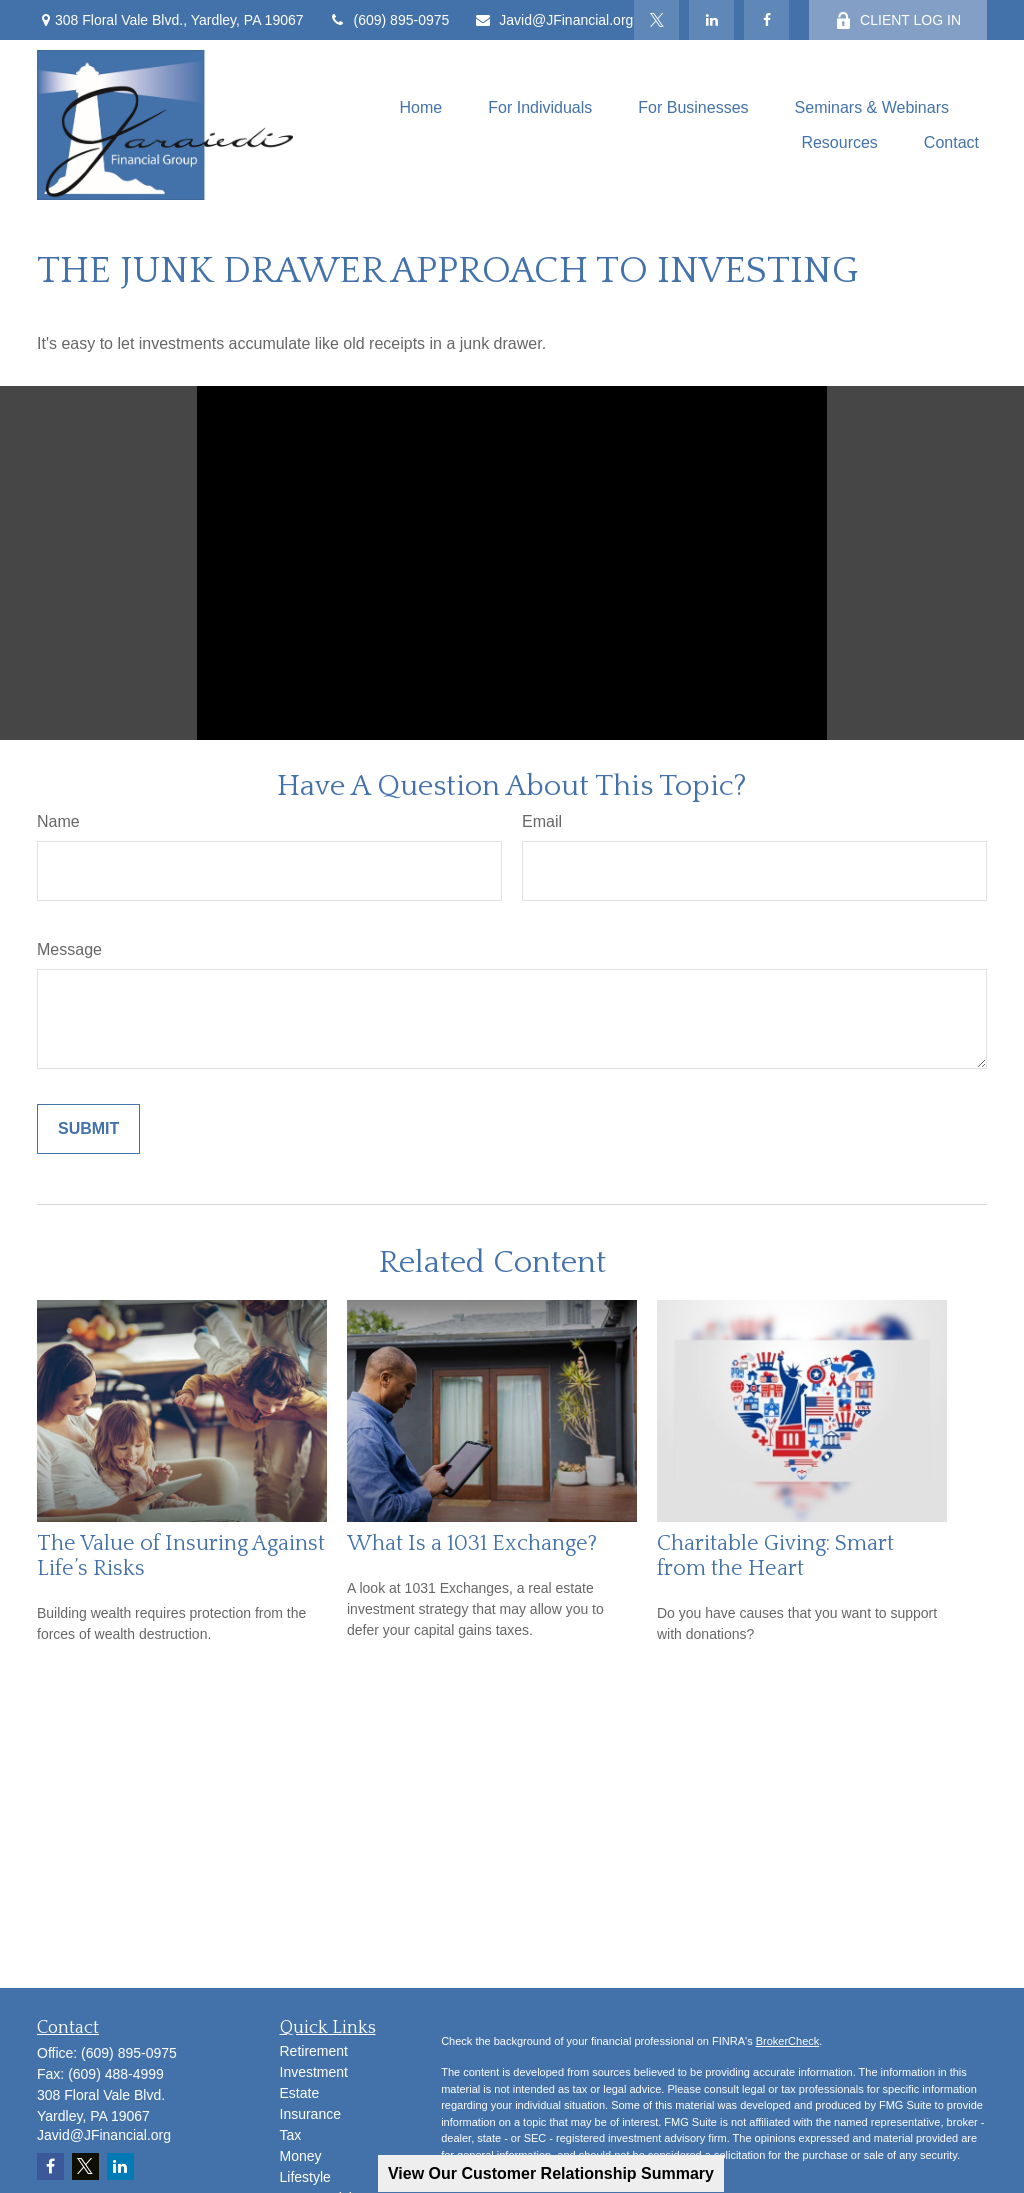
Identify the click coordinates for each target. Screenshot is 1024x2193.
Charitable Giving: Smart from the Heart (775, 1556)
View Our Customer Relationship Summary (551, 2173)
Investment (314, 2072)
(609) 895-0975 (389, 20)
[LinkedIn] (711, 20)
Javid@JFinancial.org (553, 20)
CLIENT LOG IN (898, 20)
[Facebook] (766, 20)
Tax (291, 2135)
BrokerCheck (788, 2041)
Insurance (310, 2114)
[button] (421, 107)
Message (69, 949)
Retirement (314, 2051)
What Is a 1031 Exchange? (472, 1543)
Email (542, 821)
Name (58, 821)
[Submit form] (88, 1129)
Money (301, 2156)
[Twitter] (656, 20)
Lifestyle (305, 2177)
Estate (300, 2093)
